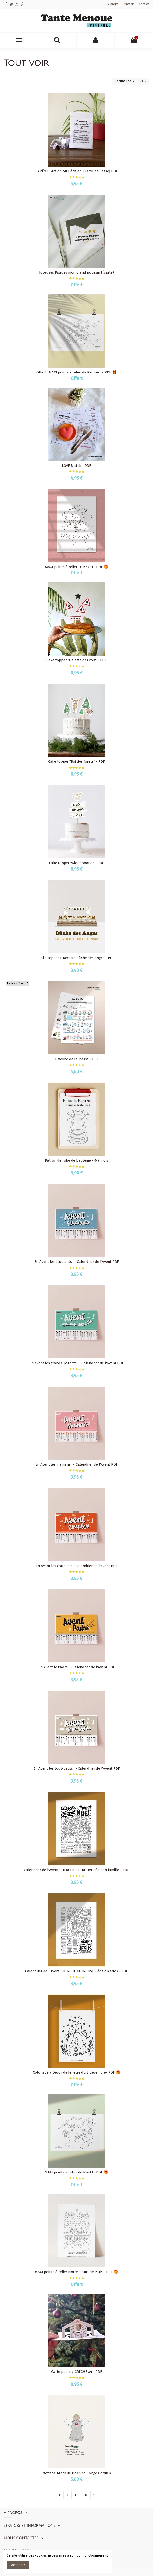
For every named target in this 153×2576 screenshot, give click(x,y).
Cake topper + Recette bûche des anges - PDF (76, 958)
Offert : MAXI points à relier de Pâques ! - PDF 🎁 (76, 372)
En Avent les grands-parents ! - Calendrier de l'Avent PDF (76, 1363)
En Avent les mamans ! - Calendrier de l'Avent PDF (76, 1464)
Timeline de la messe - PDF (77, 1059)
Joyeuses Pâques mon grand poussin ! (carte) (76, 272)
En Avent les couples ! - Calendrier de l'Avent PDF (76, 1566)
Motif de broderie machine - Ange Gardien (76, 2473)
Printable (129, 4)
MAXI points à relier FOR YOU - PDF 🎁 (76, 567)
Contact (144, 4)
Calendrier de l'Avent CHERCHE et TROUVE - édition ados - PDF (76, 1971)
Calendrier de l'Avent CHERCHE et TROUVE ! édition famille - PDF (76, 1870)
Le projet (113, 4)
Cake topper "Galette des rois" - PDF (76, 660)
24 (143, 81)
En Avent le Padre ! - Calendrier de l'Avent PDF (76, 1667)
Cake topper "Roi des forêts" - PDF (76, 761)
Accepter (18, 2565)
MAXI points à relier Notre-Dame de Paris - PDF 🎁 (76, 2272)
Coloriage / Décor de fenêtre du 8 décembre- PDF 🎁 (76, 2072)
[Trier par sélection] (124, 81)
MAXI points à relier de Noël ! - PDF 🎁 (76, 2172)
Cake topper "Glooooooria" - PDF (76, 863)
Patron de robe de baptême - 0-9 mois (76, 1160)
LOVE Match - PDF (76, 465)
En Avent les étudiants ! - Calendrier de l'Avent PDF (76, 1262)
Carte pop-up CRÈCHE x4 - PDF (76, 2372)
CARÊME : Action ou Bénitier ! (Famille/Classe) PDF (77, 171)
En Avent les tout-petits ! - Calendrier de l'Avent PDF (76, 1768)
